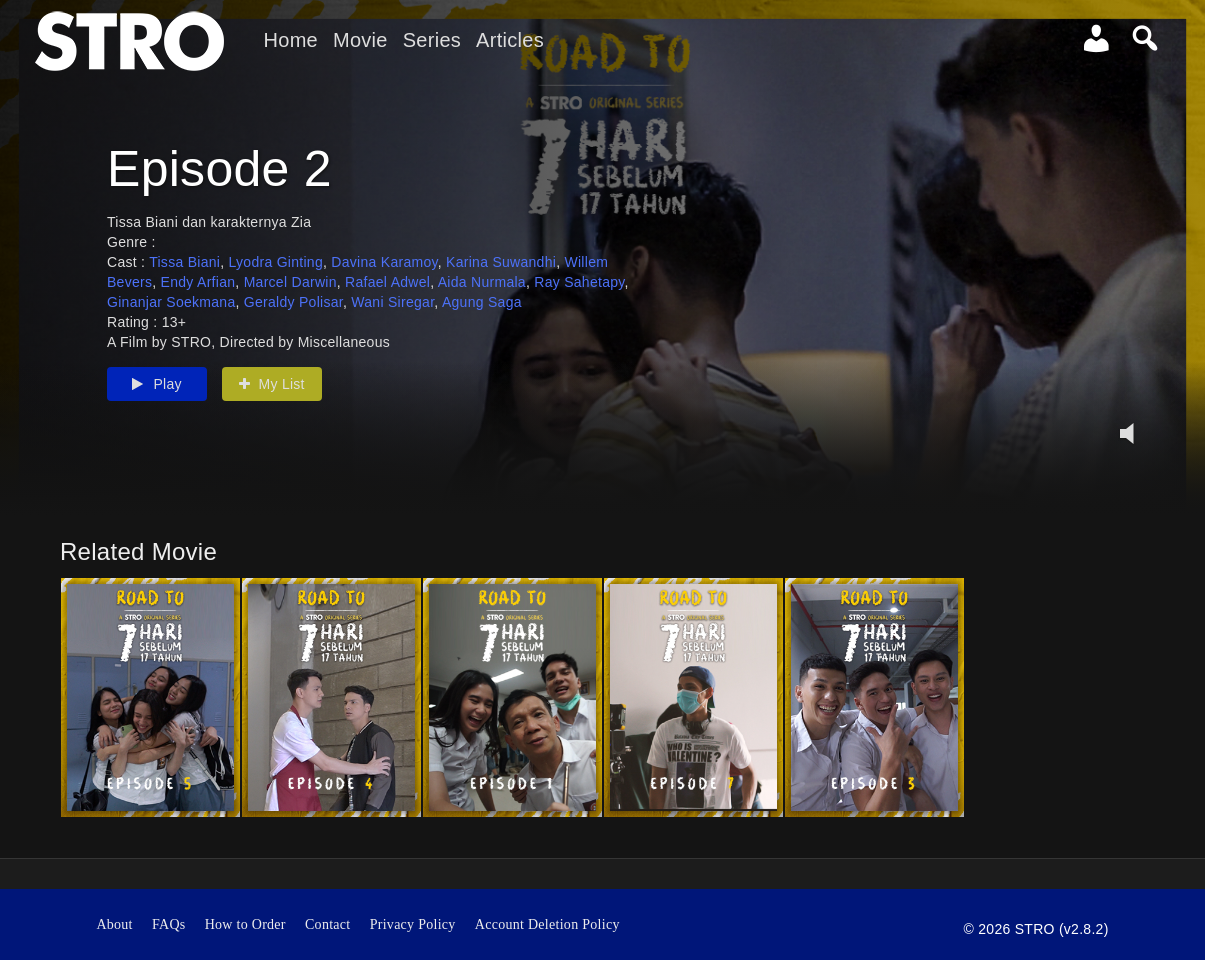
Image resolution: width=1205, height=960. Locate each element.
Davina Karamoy (384, 279)
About (114, 924)
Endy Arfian (198, 299)
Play (157, 401)
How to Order (245, 924)
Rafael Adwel (387, 299)
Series (432, 40)
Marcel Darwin (290, 299)
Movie (360, 40)
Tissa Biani (184, 279)
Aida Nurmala (482, 299)
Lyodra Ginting (276, 279)
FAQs (169, 924)
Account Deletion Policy (547, 924)
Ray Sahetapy (579, 299)
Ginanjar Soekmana (171, 319)
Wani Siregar (392, 319)
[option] (150, 697)
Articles (510, 40)
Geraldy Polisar (293, 319)
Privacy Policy (413, 924)
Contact (328, 924)
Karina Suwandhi (501, 279)
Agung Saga (482, 319)
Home (291, 40)
